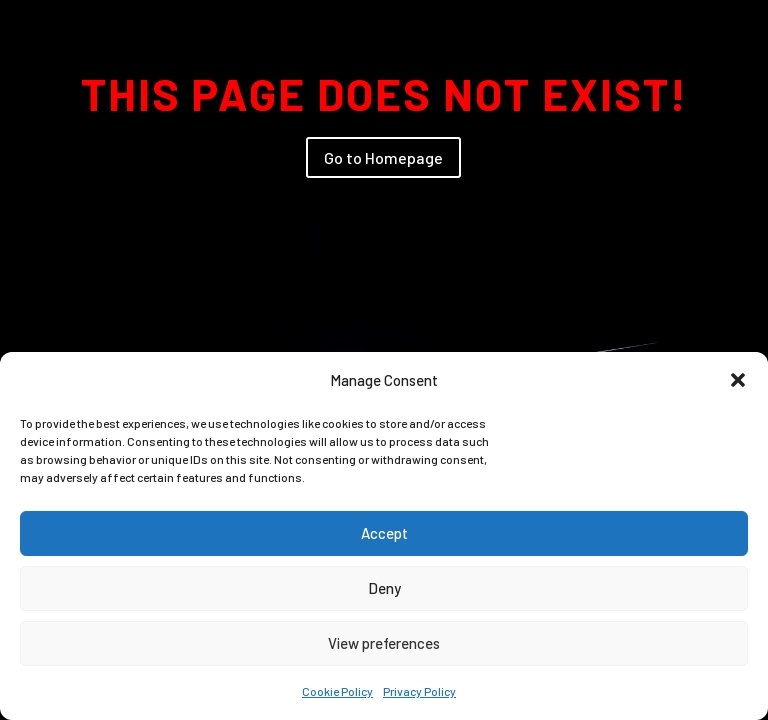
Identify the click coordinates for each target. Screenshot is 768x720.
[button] (738, 380)
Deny (384, 588)
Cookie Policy (337, 691)
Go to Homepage (383, 157)
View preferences (384, 643)
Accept (384, 533)
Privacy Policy (419, 691)
